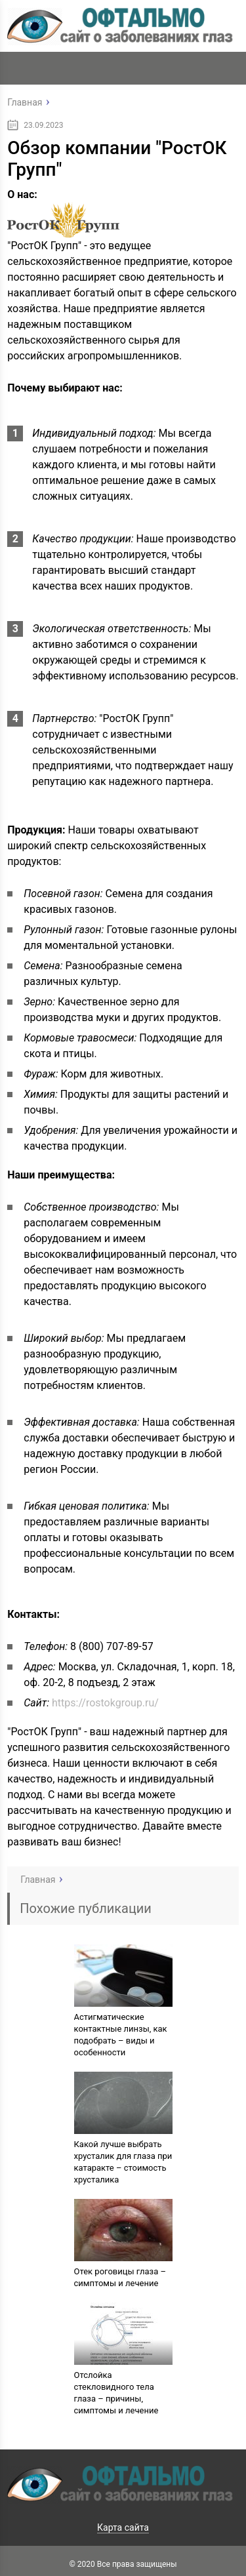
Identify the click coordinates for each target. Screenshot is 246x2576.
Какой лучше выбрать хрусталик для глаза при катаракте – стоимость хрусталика (123, 2161)
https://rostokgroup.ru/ (105, 1703)
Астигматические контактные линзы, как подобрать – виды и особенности (120, 2034)
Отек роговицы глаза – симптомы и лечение (120, 2277)
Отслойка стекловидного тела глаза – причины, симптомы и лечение (116, 2392)
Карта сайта (123, 2527)
